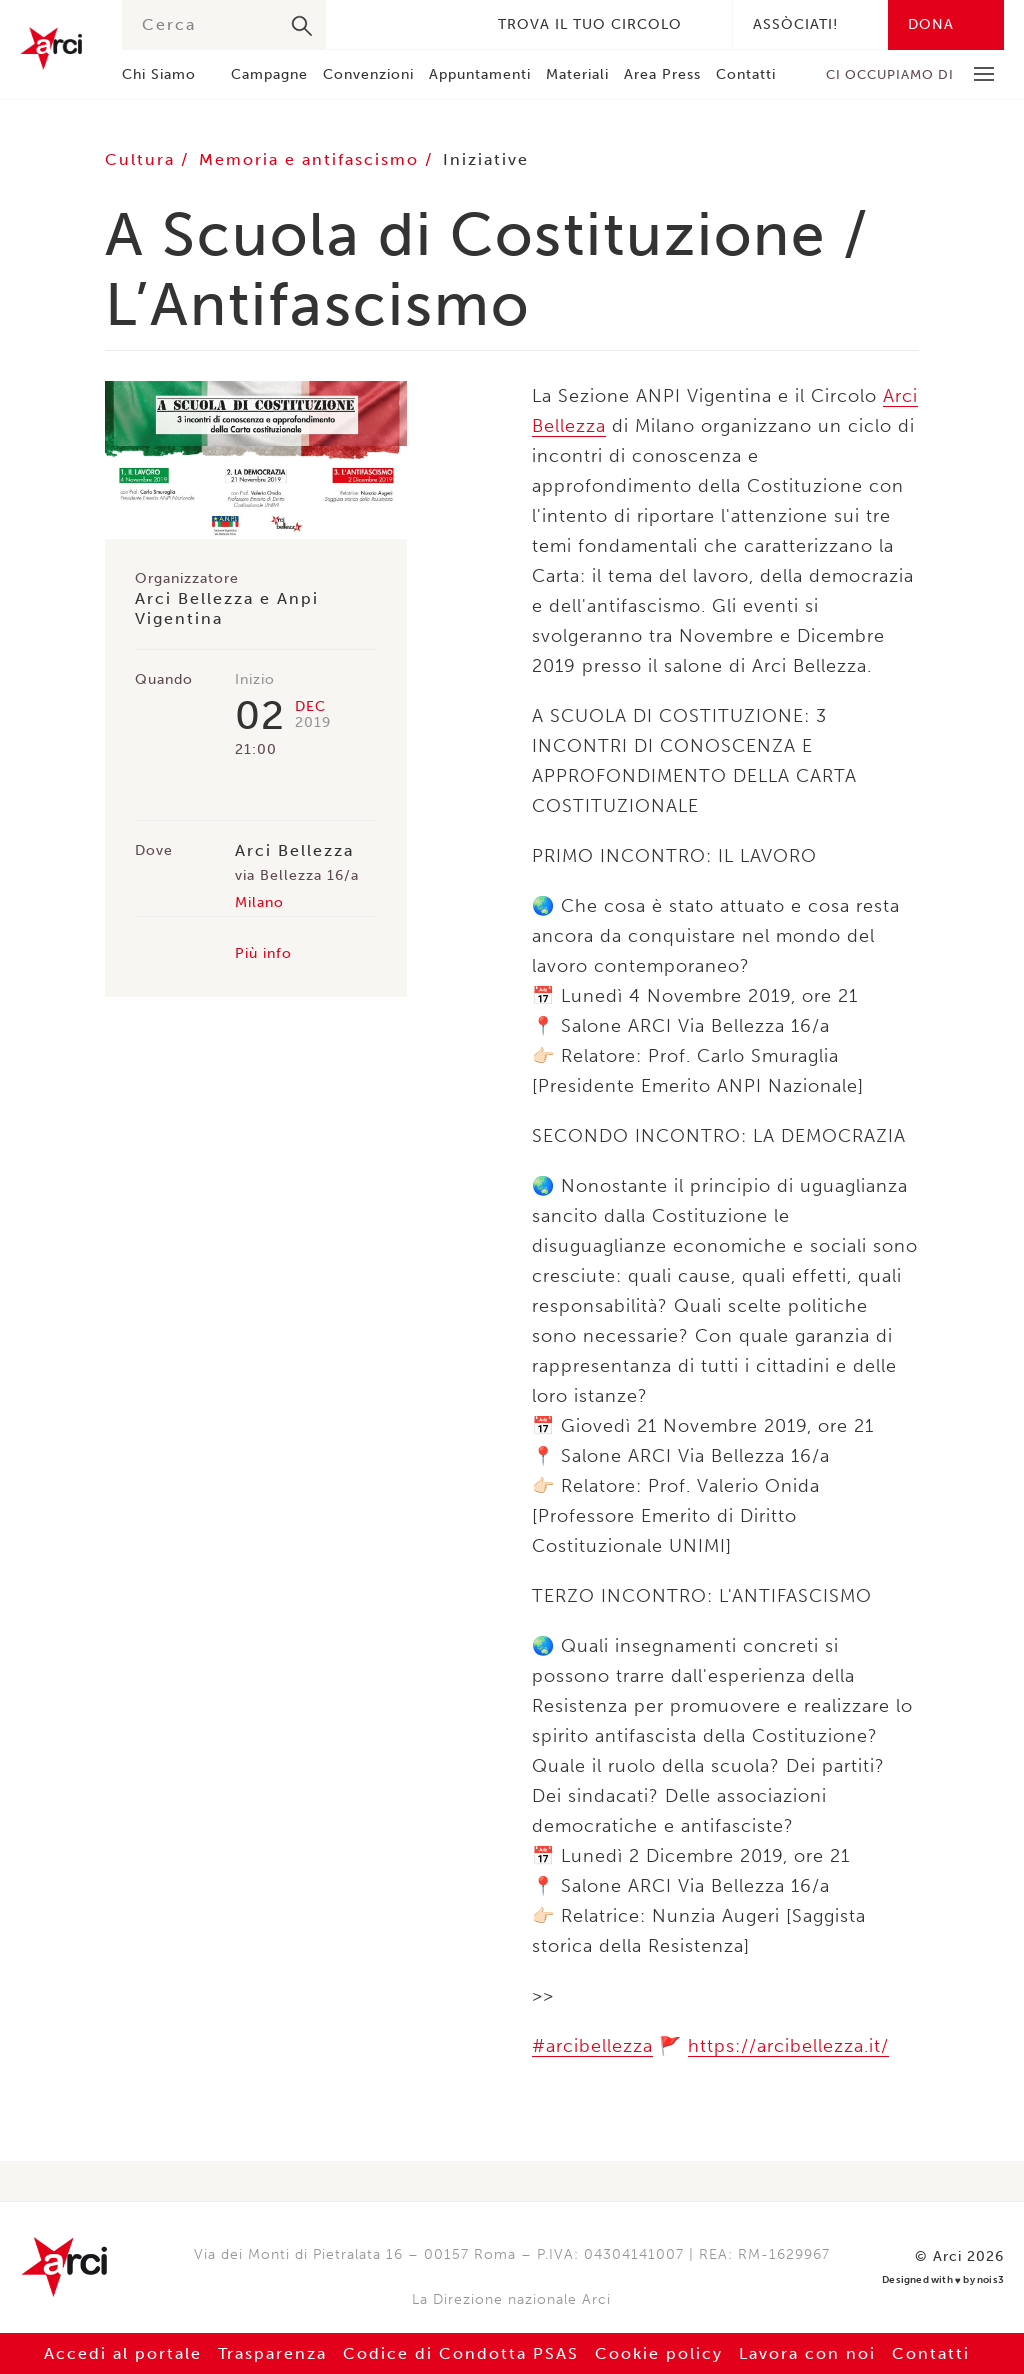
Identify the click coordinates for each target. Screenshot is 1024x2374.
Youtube (450, 24)
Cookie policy (659, 2353)
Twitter (390, 24)
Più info (263, 953)
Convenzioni (368, 74)
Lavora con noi (807, 2353)
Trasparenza (272, 2353)
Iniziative (486, 159)
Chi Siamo (159, 74)
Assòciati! (795, 24)
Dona (931, 24)
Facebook (360, 24)
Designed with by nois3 (943, 2280)
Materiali (577, 74)
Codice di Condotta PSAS (461, 2353)
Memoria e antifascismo (312, 159)
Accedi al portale (123, 2353)
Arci (51, 48)
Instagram (420, 24)
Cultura (143, 159)
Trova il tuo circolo (590, 24)
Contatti (746, 74)
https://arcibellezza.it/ (788, 2046)
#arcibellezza (592, 2046)
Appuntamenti (480, 74)
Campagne (269, 74)
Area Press (662, 74)
